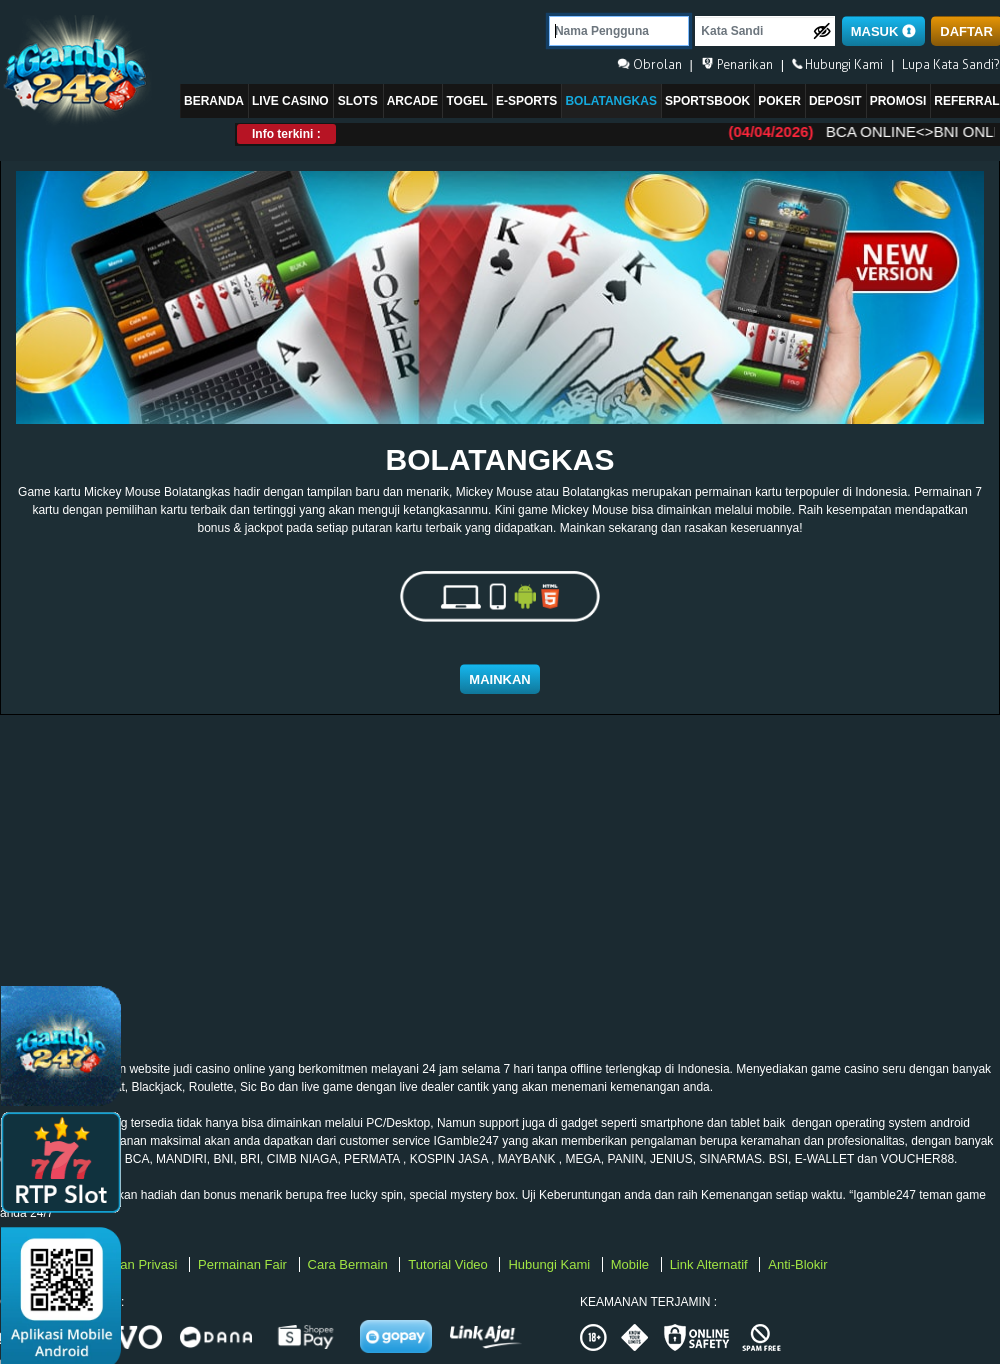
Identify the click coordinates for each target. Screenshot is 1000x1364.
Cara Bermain (350, 1264)
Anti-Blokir (797, 1264)
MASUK (883, 31)
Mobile (632, 1264)
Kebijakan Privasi (129, 1264)
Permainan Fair (244, 1264)
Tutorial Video (449, 1264)
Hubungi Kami (550, 1264)
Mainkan (499, 679)
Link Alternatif (711, 1264)
